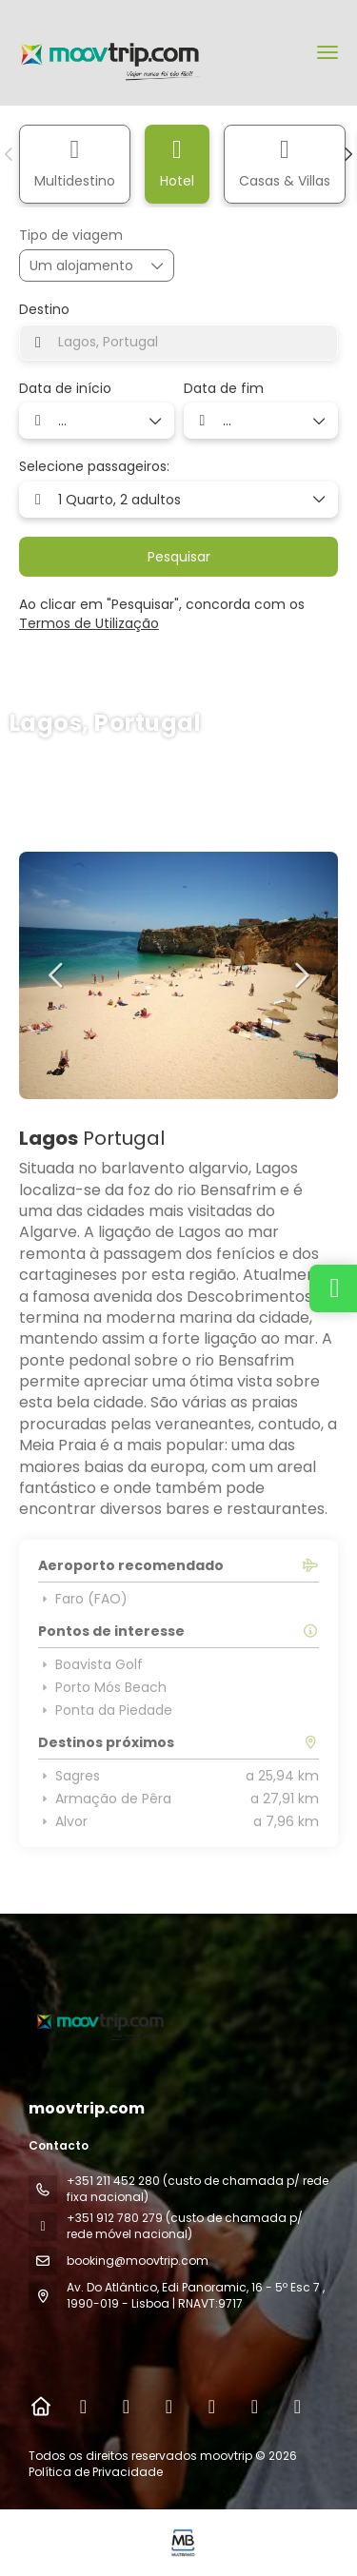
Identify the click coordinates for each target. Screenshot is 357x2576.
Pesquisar (179, 556)
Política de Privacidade (96, 2472)
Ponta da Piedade (105, 1710)
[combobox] (178, 342)
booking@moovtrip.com (137, 2260)
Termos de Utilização (89, 623)
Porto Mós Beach (102, 1687)
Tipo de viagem (71, 235)
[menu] (327, 52)
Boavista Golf (90, 1664)
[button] (9, 154)
